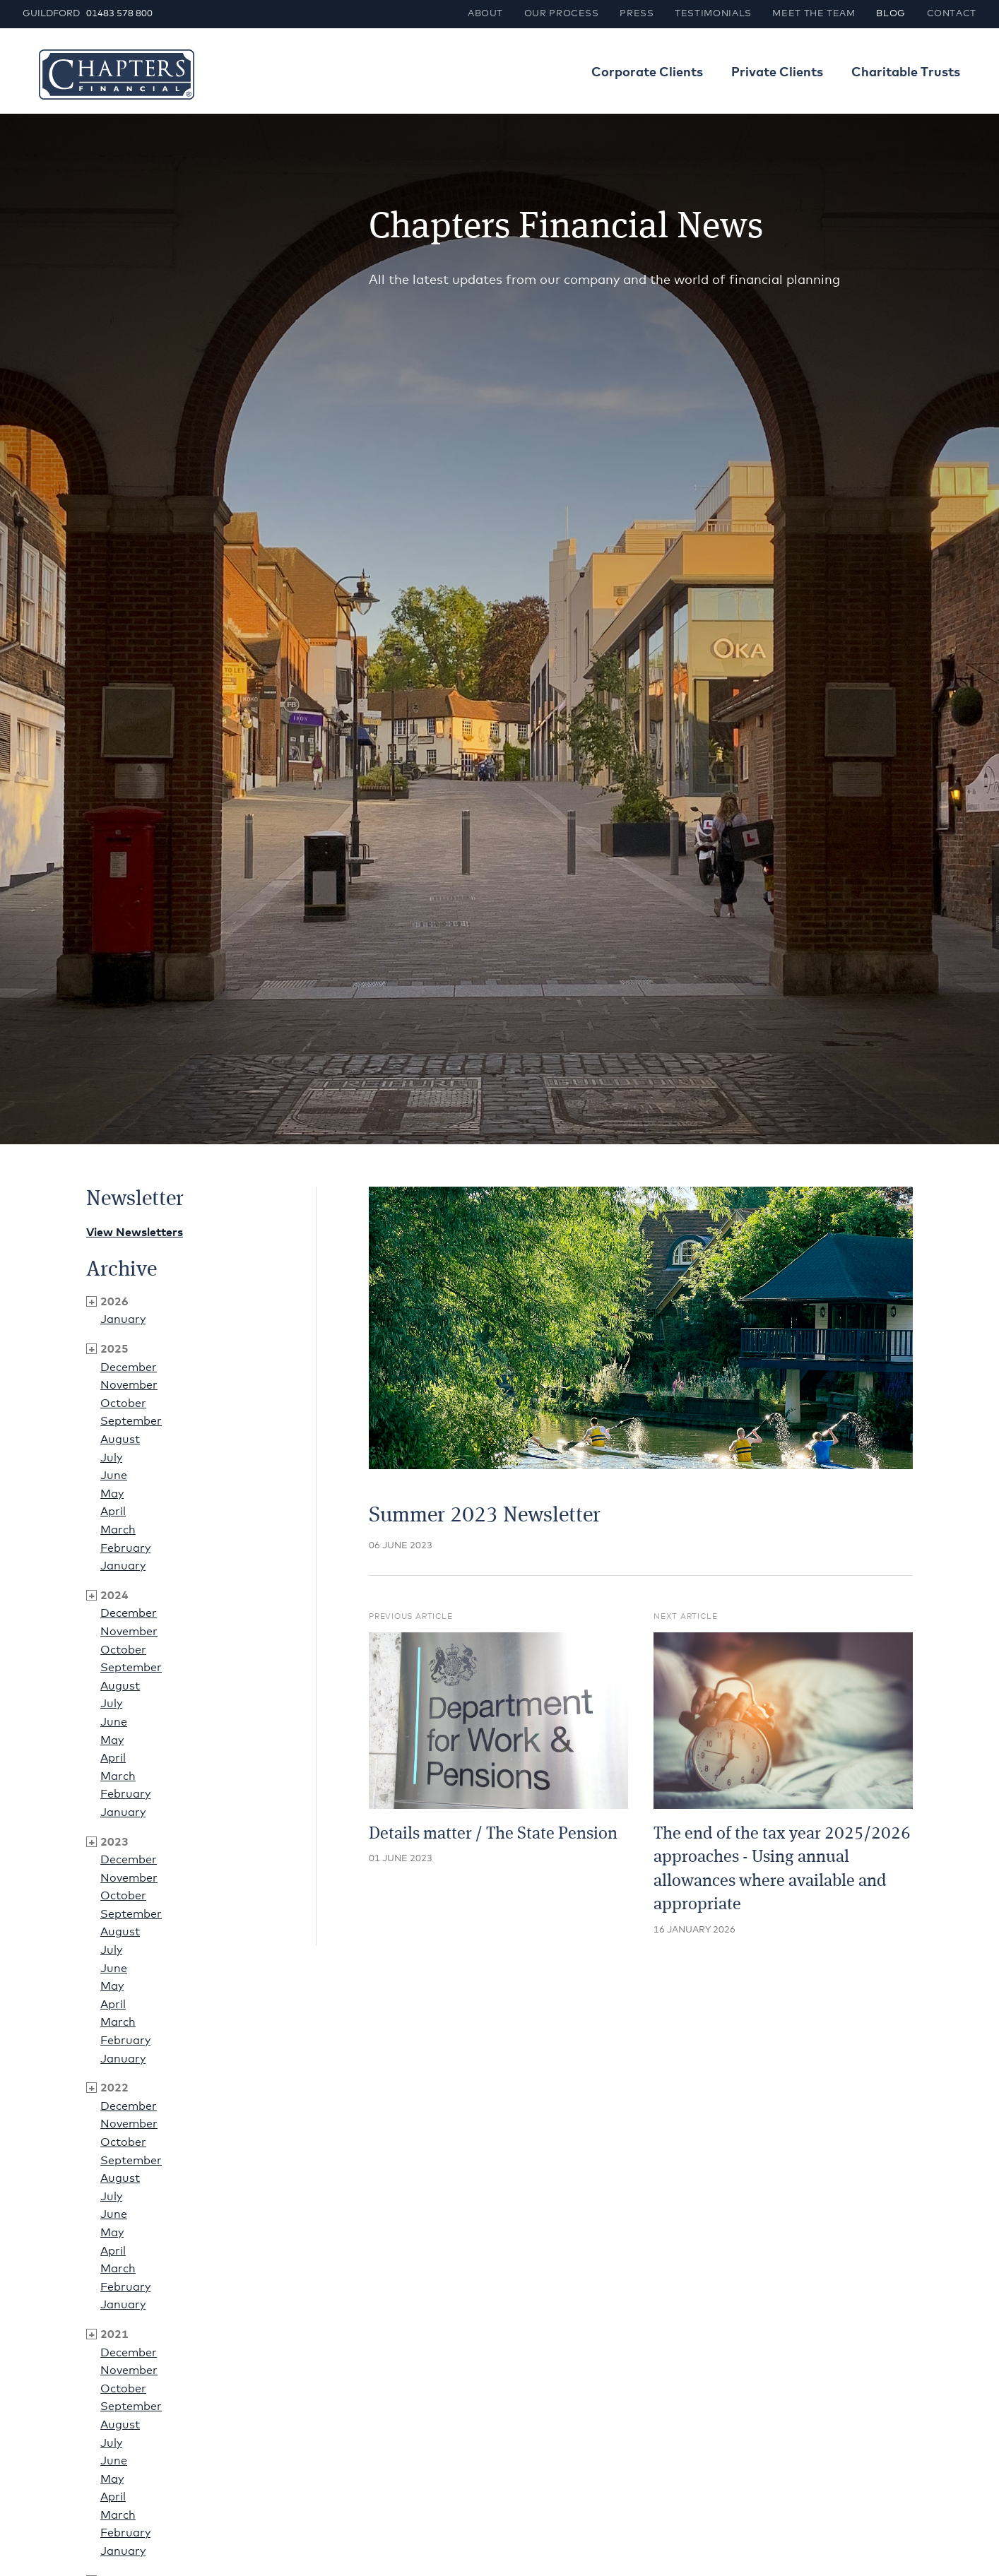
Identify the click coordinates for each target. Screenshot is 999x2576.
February (125, 1548)
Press (637, 13)
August (120, 1439)
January (123, 1319)
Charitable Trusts (905, 72)
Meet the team (813, 13)
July (111, 1458)
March (118, 1530)
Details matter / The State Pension (493, 1834)
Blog (891, 13)
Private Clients (777, 72)
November (129, 1385)
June (113, 1475)
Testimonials (713, 13)
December (128, 1367)
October (123, 1403)
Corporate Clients (647, 72)
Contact (951, 13)
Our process (561, 13)
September (131, 1421)
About (485, 13)
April (113, 1511)
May (112, 1494)
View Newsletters (134, 1232)
